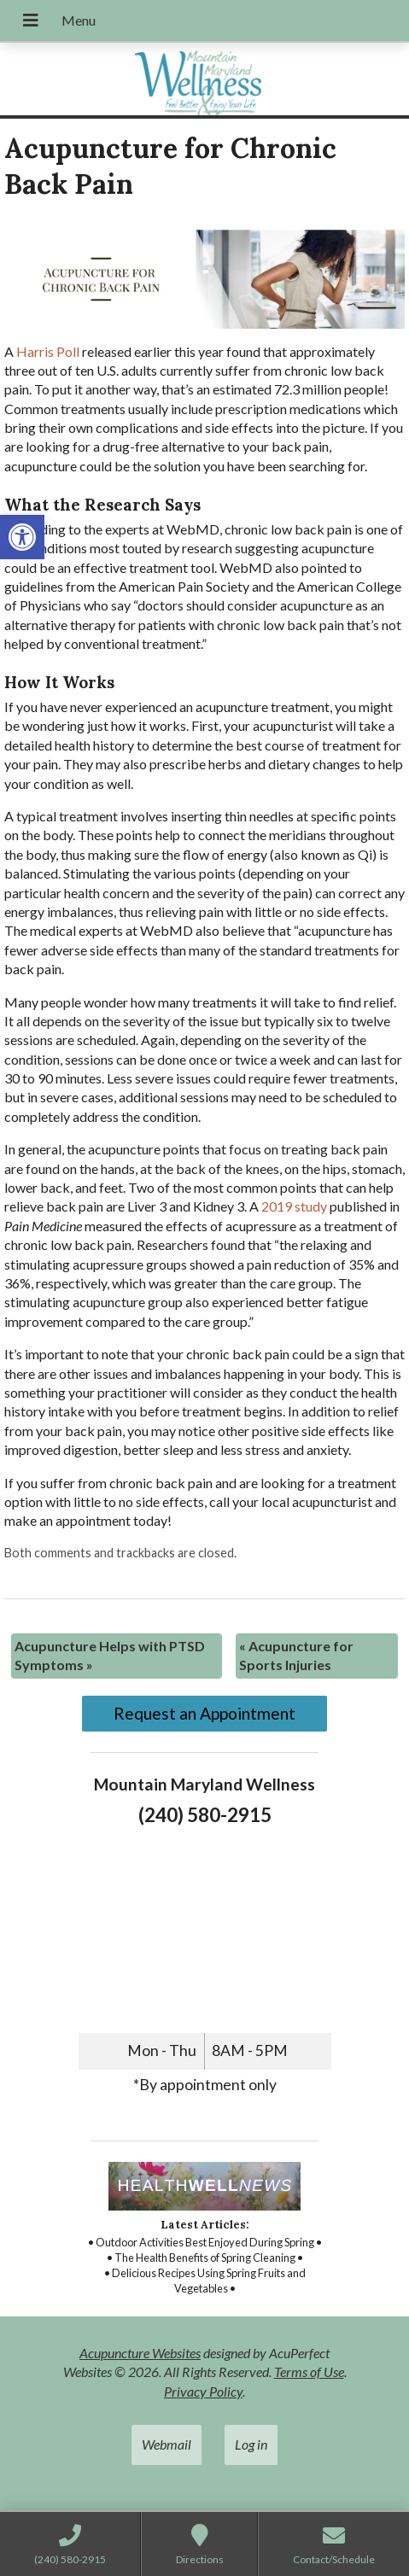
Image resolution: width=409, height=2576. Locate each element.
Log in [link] (251, 2444)
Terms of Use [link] (309, 2371)
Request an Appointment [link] (204, 1713)
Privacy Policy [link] (203, 2391)
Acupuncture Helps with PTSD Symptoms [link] (110, 1655)
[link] (22, 537)
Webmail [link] (166, 2444)
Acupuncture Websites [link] (140, 2353)
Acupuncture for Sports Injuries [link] (296, 1655)
